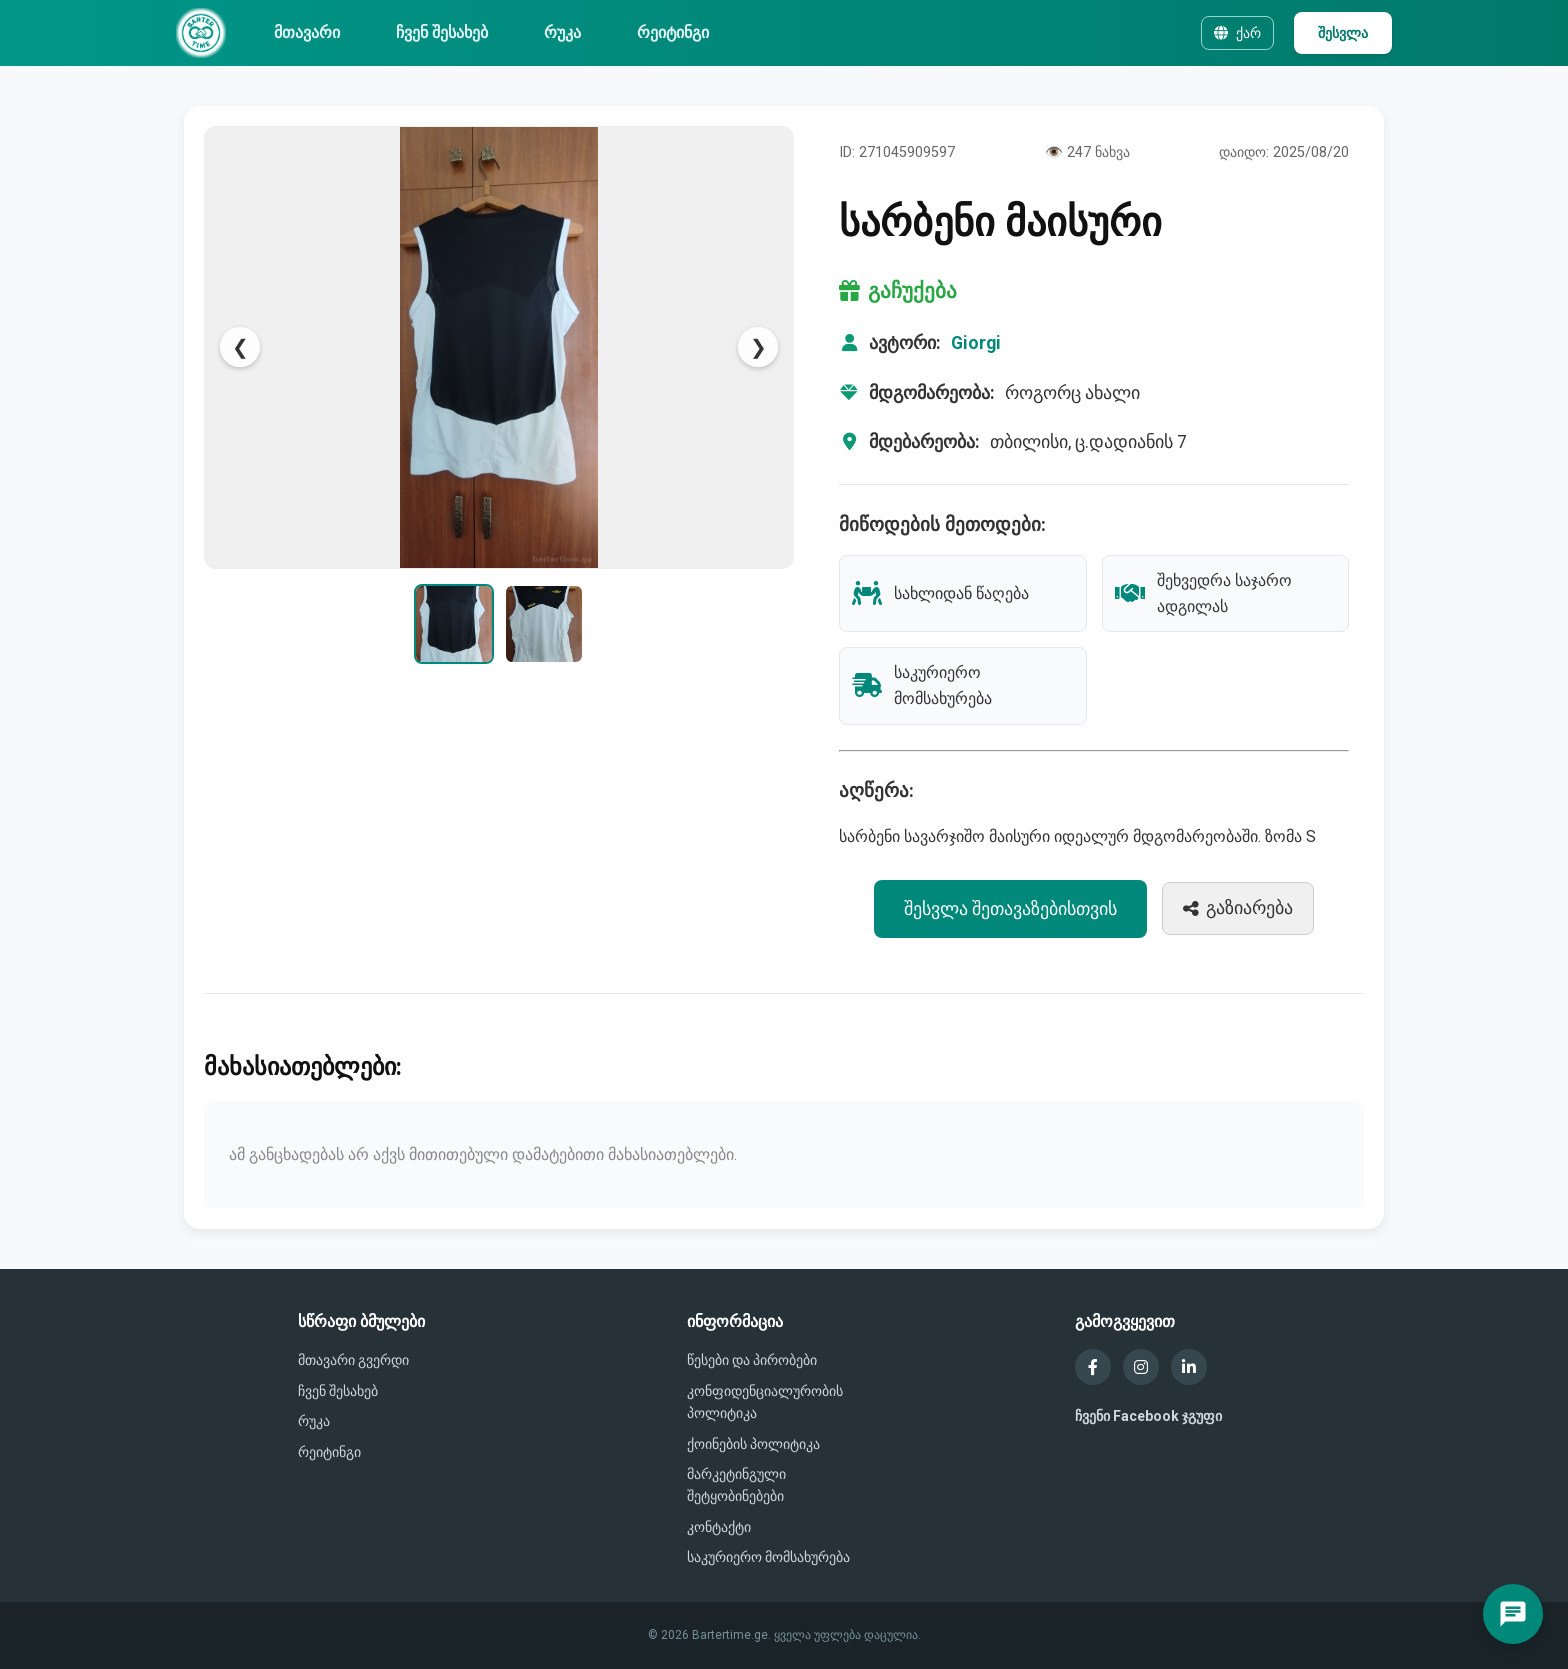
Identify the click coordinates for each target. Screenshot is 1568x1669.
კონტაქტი (719, 1527)
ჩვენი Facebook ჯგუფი (1148, 1416)
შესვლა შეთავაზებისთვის (1010, 909)
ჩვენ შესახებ (442, 32)
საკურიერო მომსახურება (768, 1557)
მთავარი (307, 32)
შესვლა (1343, 33)
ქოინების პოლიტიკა (753, 1444)
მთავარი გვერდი (353, 1360)
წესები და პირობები (752, 1360)
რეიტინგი (673, 32)
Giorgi (976, 343)
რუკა (562, 32)
